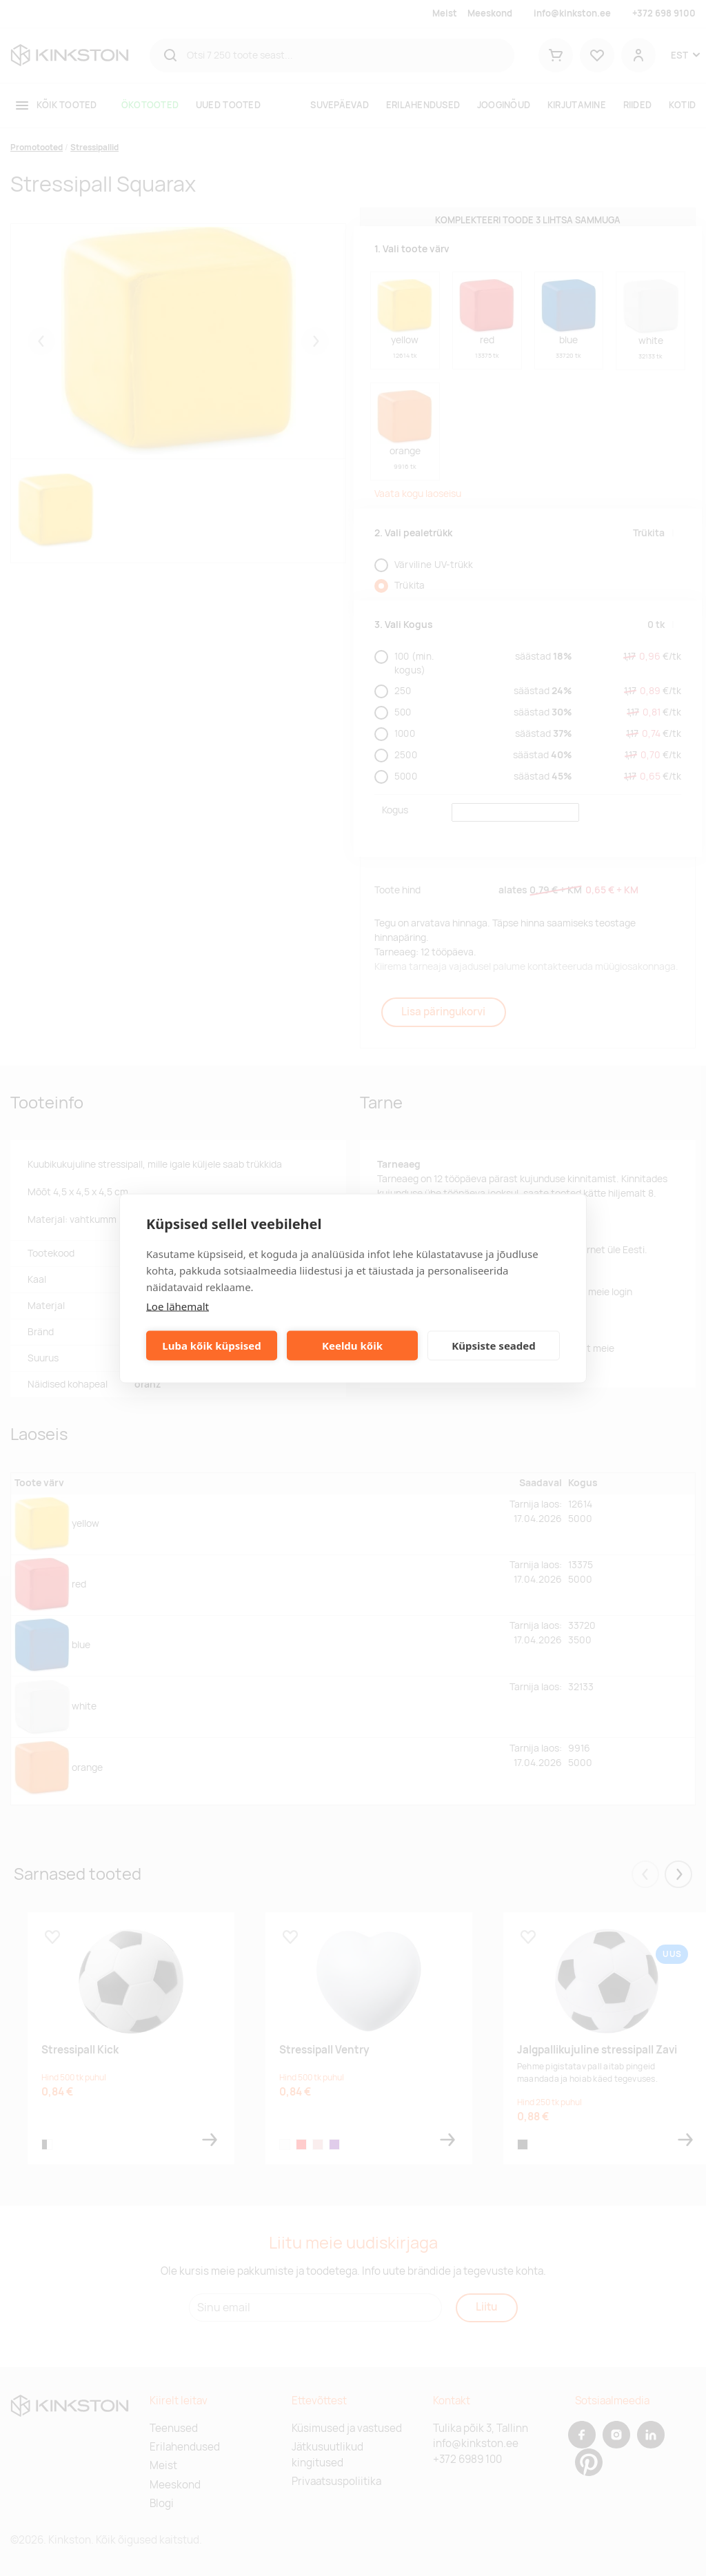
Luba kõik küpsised (211, 1345)
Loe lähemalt (177, 1305)
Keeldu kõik (352, 1345)
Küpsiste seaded (494, 1345)
